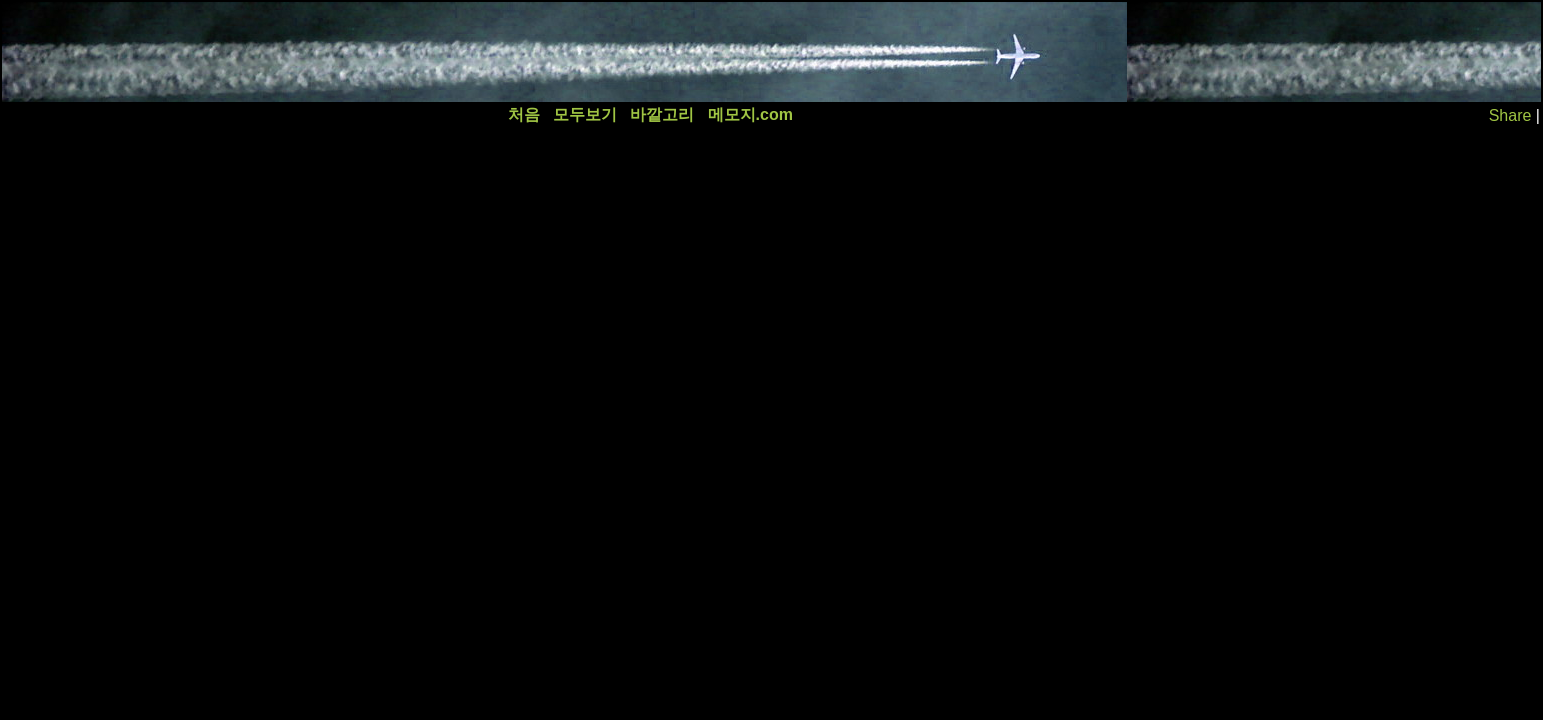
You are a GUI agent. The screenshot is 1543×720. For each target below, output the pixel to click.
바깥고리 (662, 114)
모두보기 (585, 114)
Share (1510, 115)
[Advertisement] (367, 52)
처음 (524, 114)
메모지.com (750, 114)
